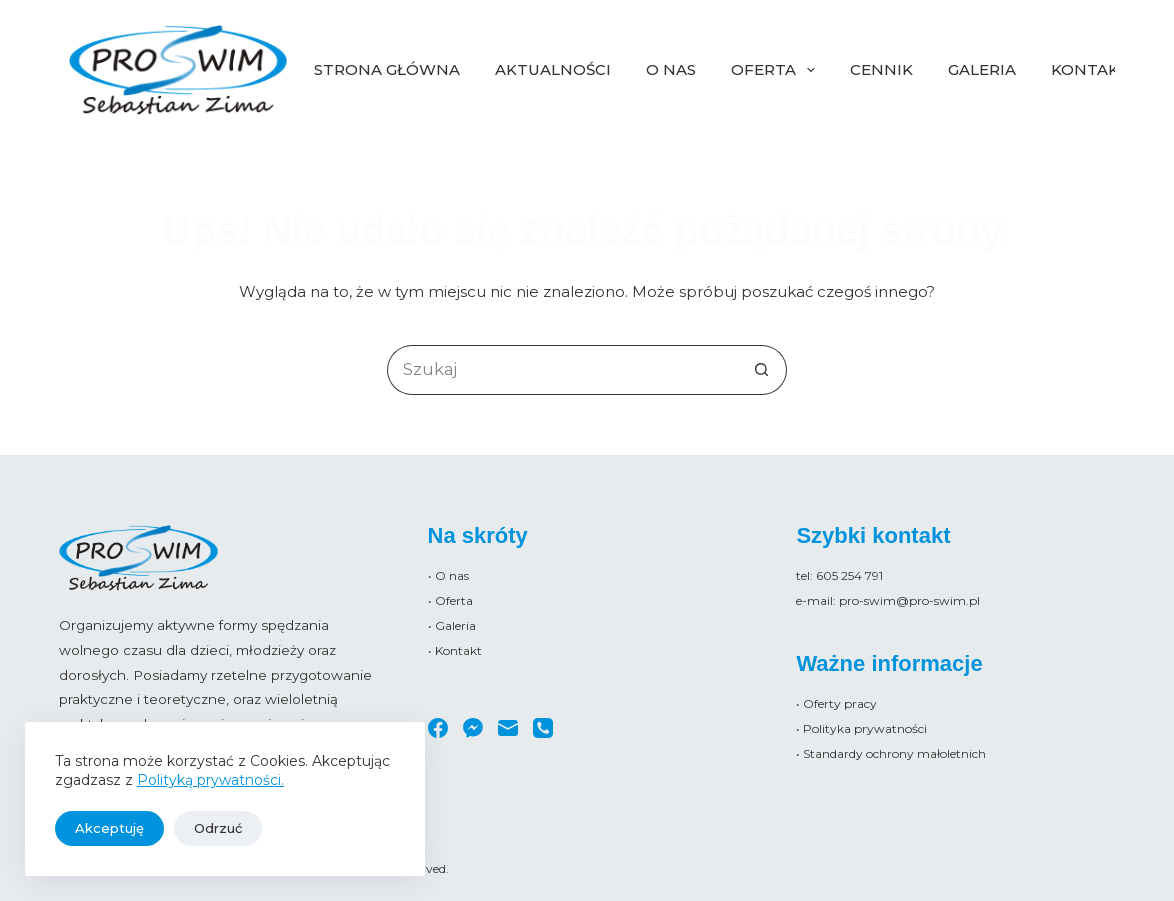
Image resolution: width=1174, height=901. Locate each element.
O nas (671, 69)
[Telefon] (543, 728)
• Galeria (452, 625)
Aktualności (553, 69)
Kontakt (1090, 69)
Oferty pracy (840, 703)
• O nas (448, 575)
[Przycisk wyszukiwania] (762, 370)
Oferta (777, 70)
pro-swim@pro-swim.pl (909, 600)
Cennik (881, 69)
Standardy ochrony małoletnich (894, 753)
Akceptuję (109, 828)
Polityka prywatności (865, 728)
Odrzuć (218, 828)
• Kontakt (455, 650)
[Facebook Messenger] (473, 728)
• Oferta (450, 600)
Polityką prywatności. (210, 780)
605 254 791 (849, 575)
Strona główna (387, 69)
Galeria (982, 69)
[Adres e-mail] (508, 728)
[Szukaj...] (562, 370)
